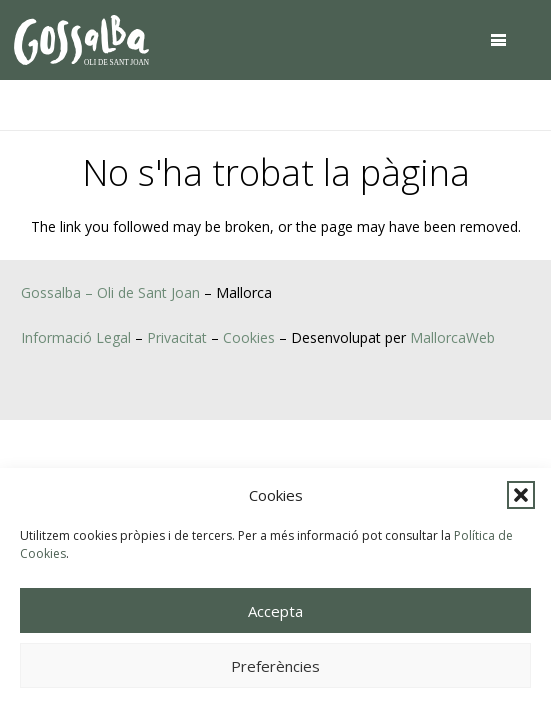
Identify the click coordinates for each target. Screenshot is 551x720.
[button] (521, 495)
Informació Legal (76, 337)
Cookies (249, 337)
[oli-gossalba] (81, 40)
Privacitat (177, 337)
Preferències (275, 666)
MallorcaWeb (452, 337)
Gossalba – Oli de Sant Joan (110, 292)
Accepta (275, 611)
